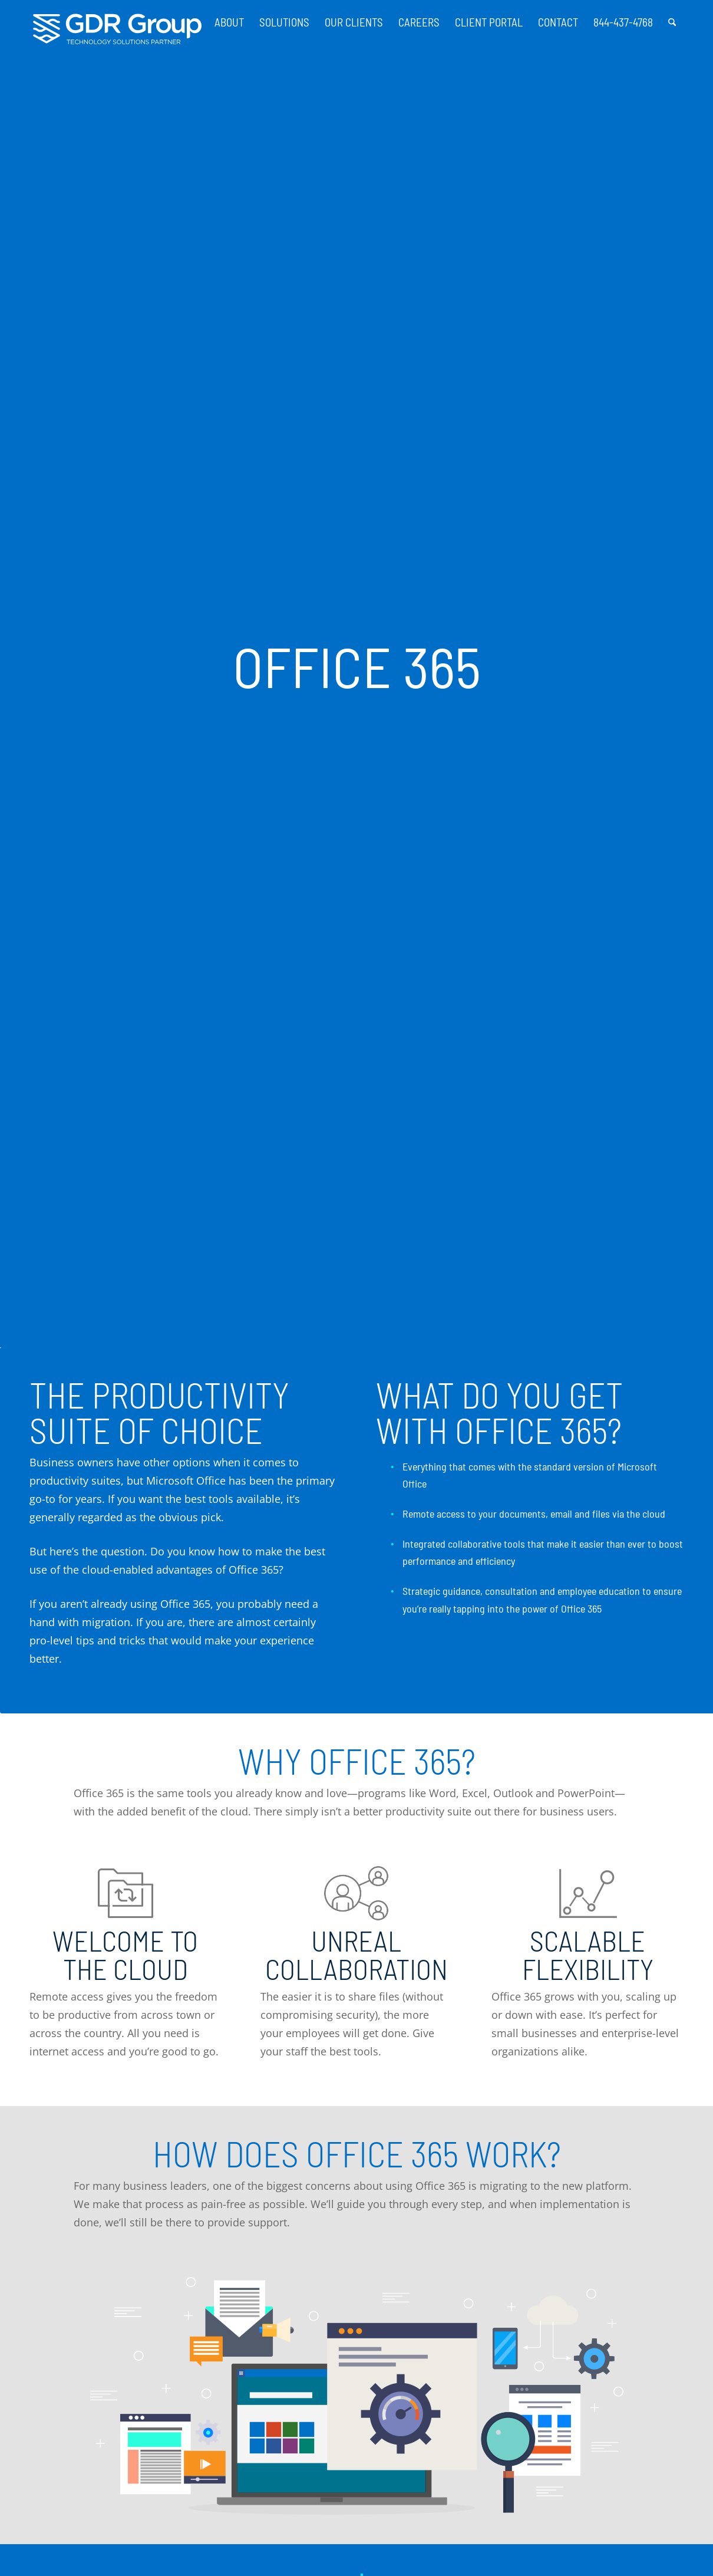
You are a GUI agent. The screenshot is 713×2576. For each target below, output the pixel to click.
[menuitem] (229, 17)
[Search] (672, 17)
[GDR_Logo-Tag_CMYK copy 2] (117, 29)
